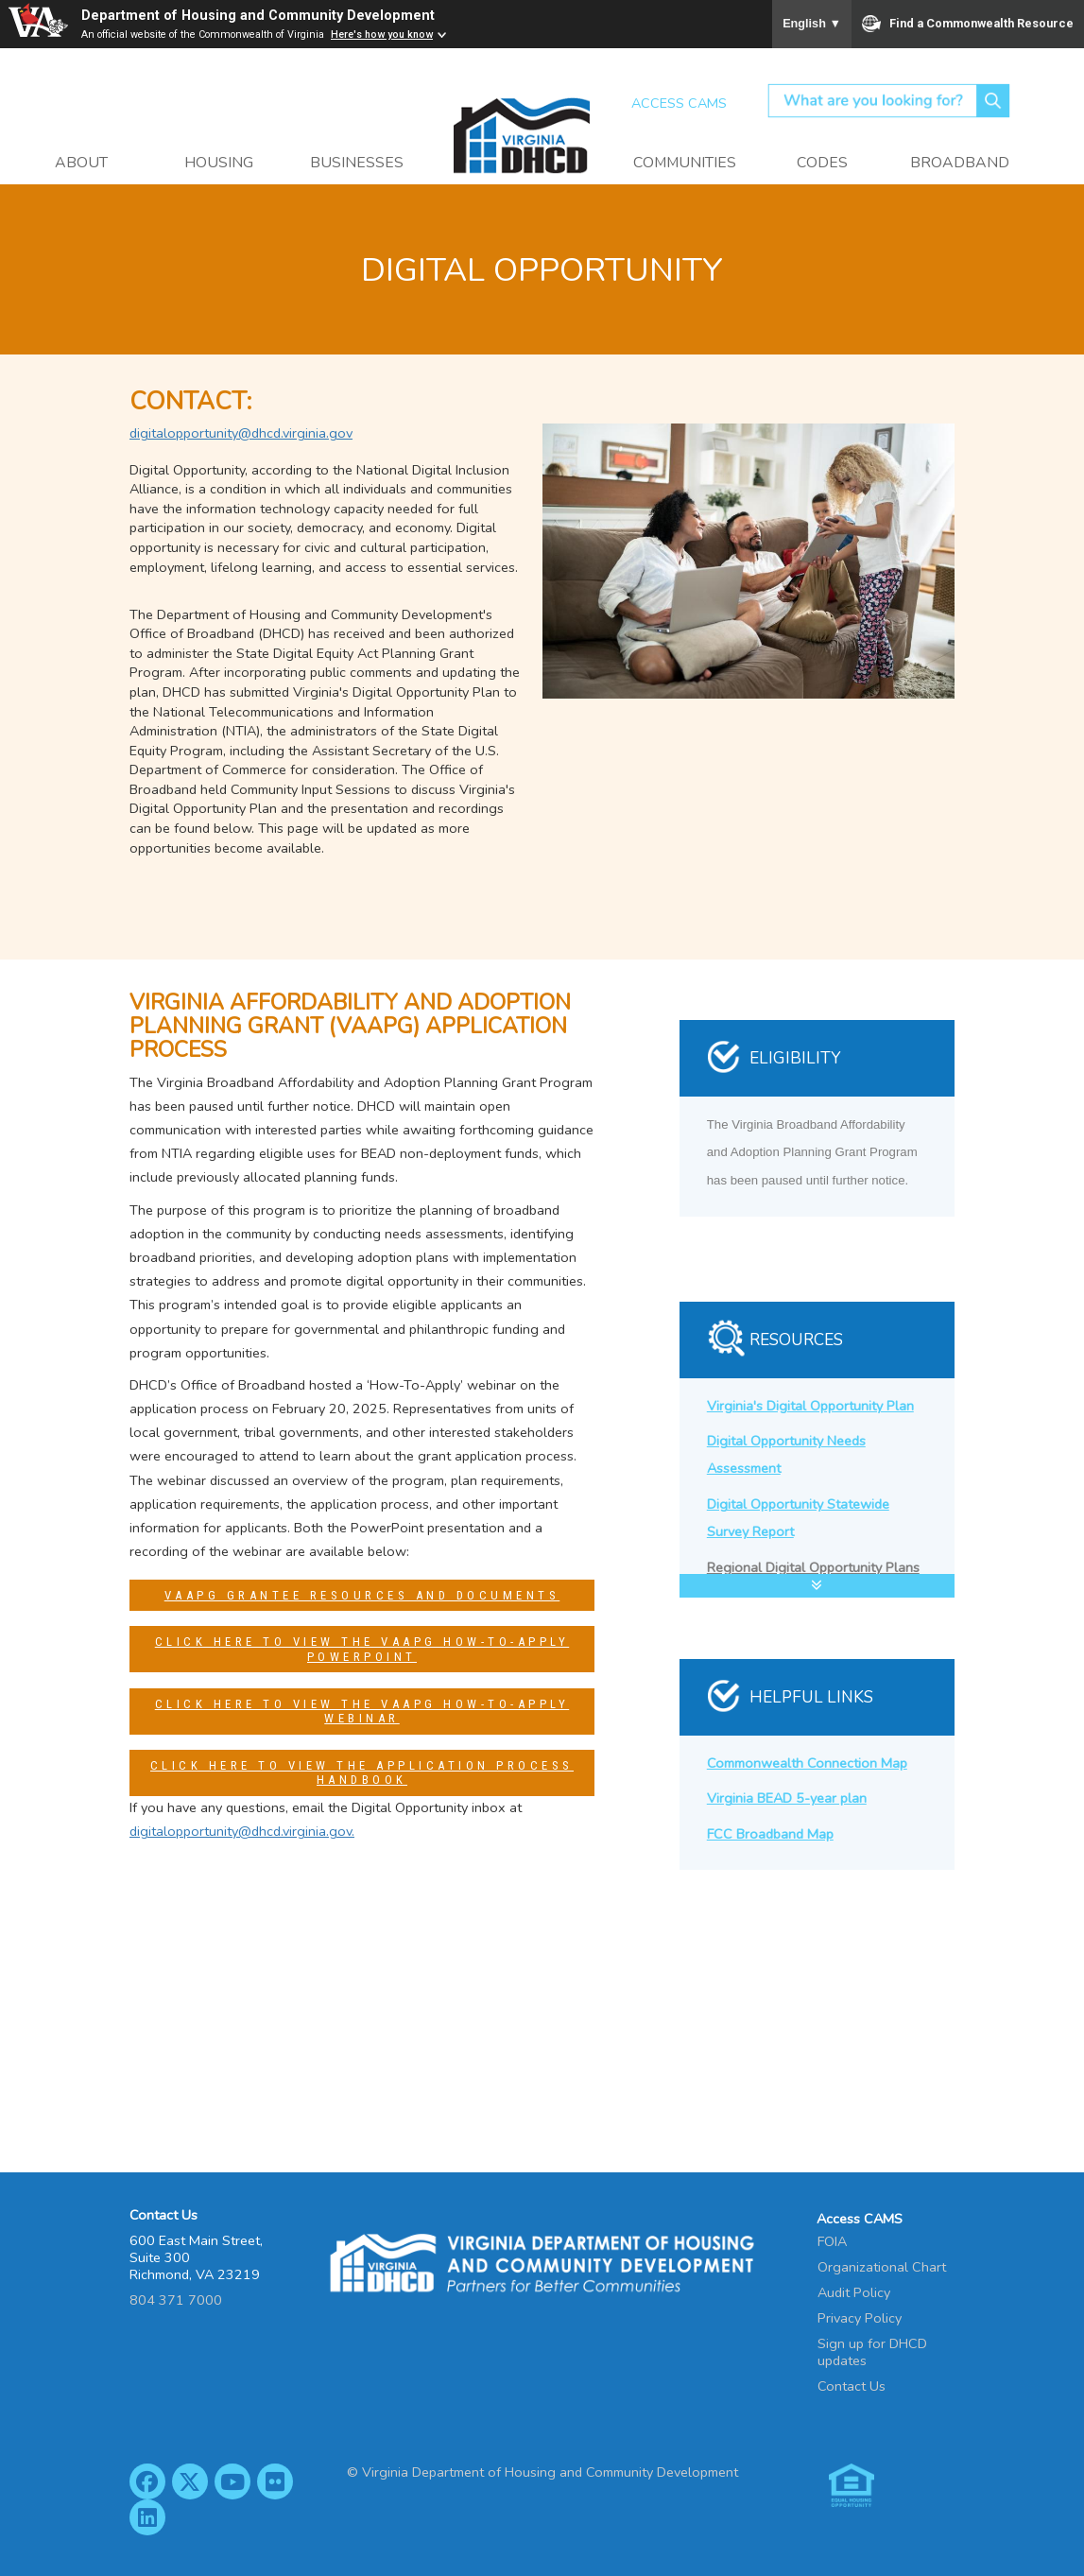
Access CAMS (679, 103)
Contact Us (851, 2386)
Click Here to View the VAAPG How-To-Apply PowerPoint (362, 1649)
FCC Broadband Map (770, 1833)
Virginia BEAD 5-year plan (787, 1798)
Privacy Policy (859, 2317)
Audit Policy (853, 2292)
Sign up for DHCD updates (872, 2352)
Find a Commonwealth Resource (968, 23)
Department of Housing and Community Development (258, 16)
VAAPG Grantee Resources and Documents (362, 1595)
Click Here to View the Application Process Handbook (362, 1773)
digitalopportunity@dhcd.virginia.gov (241, 433)
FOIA (832, 2241)
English (812, 23)
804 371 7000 (175, 2300)
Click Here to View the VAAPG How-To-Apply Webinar (362, 1711)
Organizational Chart (881, 2266)
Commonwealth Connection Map (807, 1763)
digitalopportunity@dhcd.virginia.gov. (241, 1831)
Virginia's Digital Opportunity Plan (810, 1405)
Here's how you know (382, 34)
